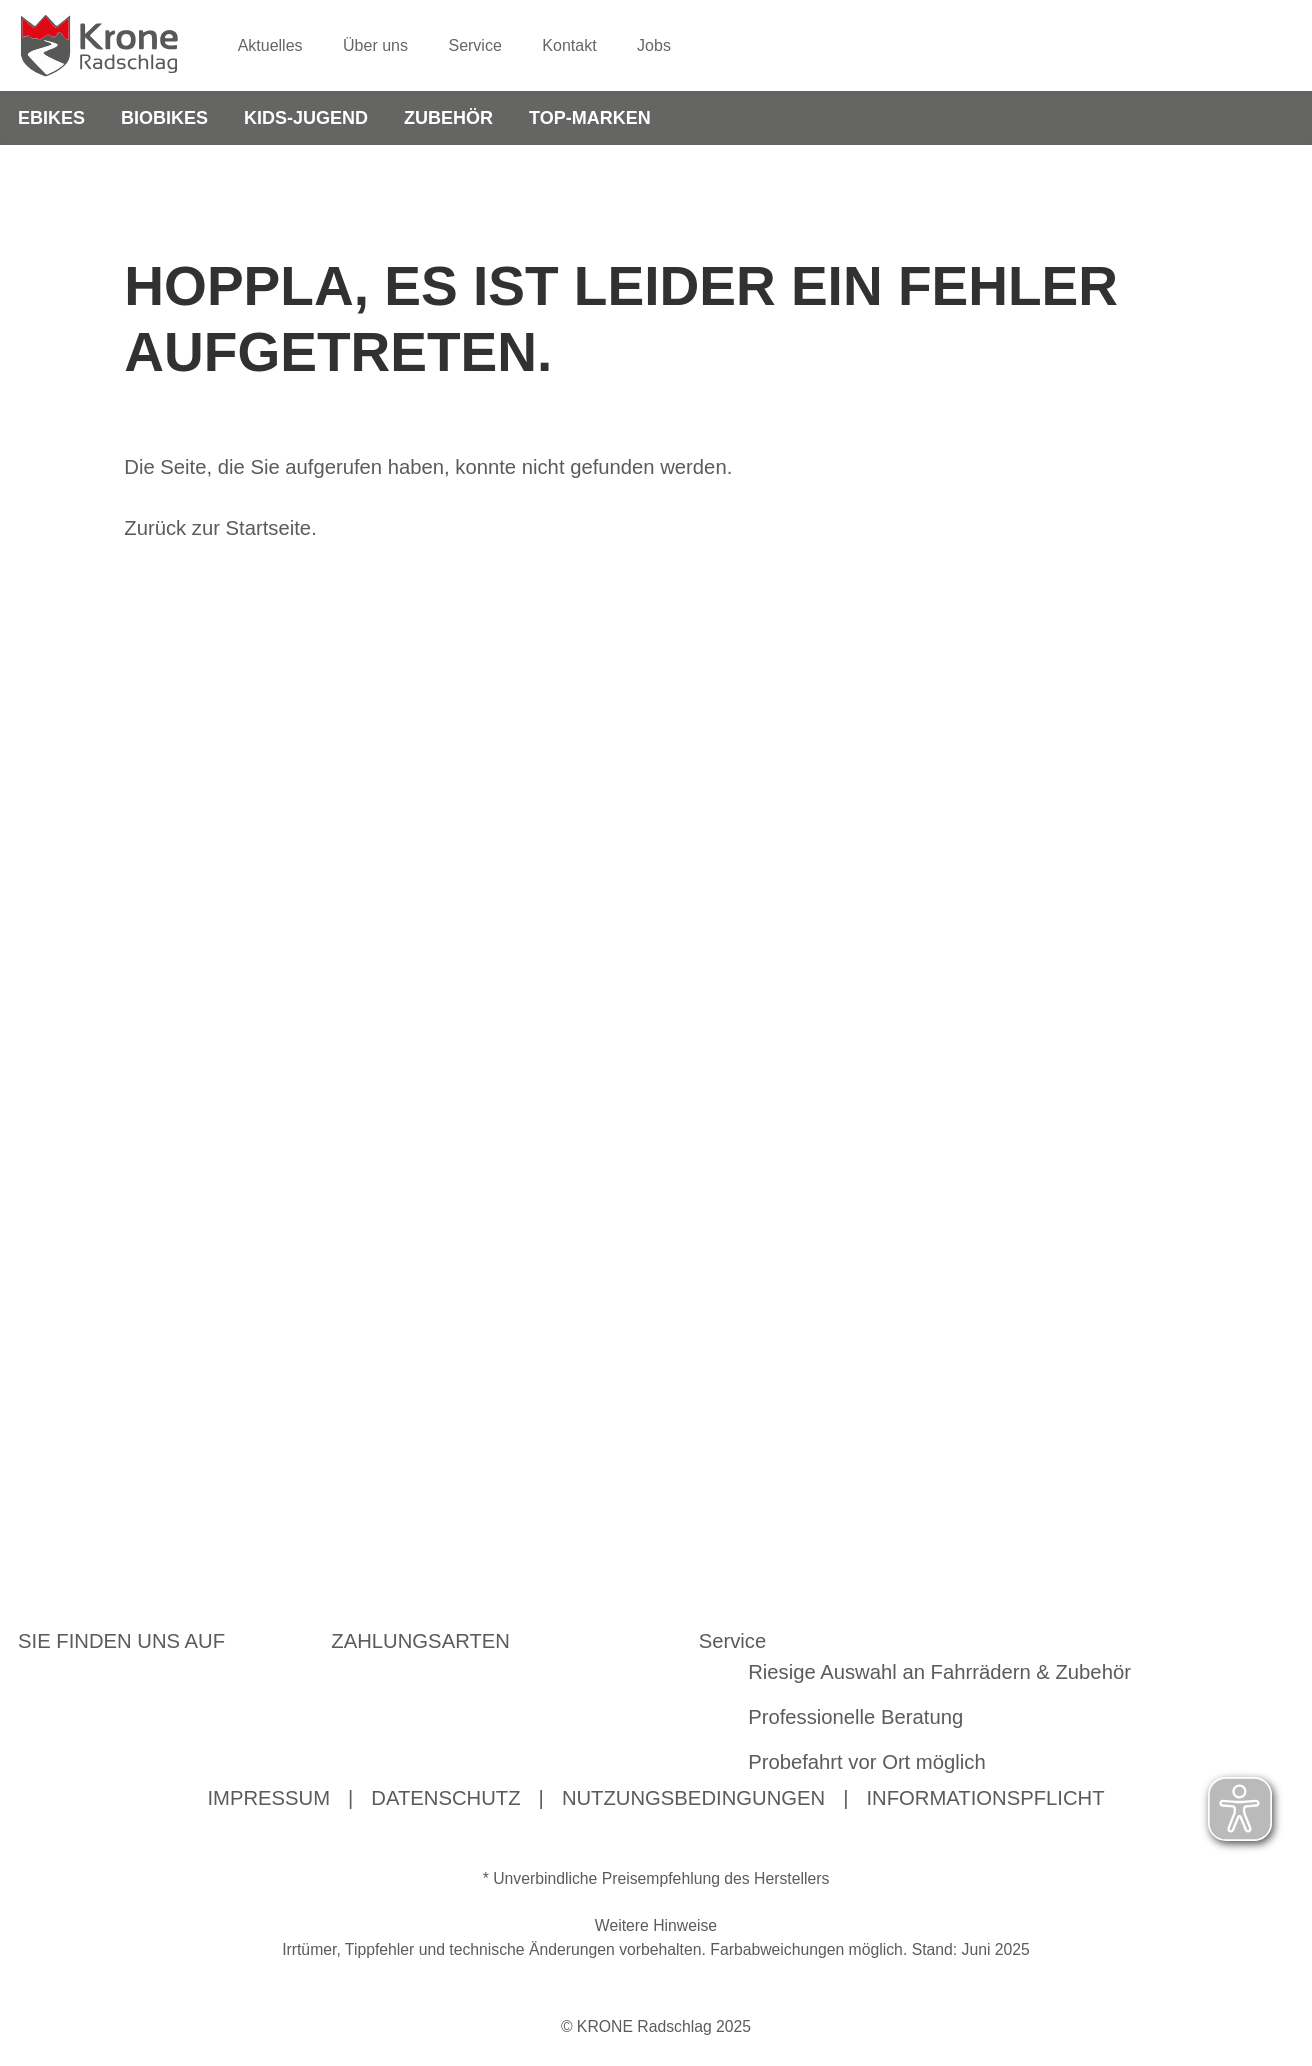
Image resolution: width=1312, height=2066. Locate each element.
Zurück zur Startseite (217, 532)
